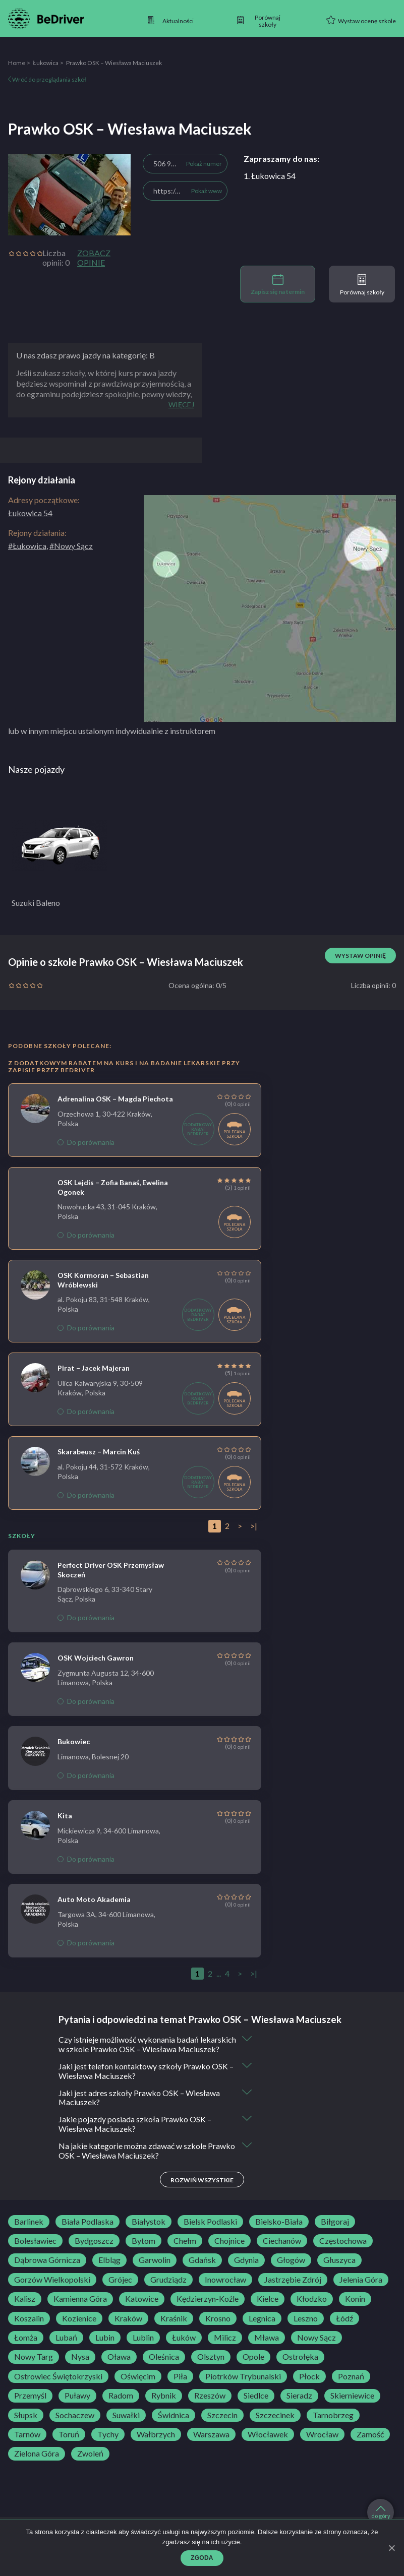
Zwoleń (90, 2464)
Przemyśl (30, 2406)
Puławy (77, 2406)
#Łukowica (27, 545)
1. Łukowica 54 (270, 175)
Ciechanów (282, 2251)
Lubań (66, 2348)
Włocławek (268, 2444)
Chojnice (229, 2251)
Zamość (370, 2444)
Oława (119, 2367)
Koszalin (29, 2328)
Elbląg (109, 2270)
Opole (253, 2367)
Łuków (184, 2348)
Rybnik (163, 2406)
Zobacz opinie (93, 258)
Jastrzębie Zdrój (292, 2289)
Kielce (267, 2309)
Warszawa (211, 2444)
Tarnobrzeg (333, 2425)
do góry (380, 2512)
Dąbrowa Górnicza (47, 2270)
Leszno (306, 2328)
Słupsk (25, 2425)
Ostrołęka (300, 2367)
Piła (180, 2386)
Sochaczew (74, 2425)
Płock (309, 2386)
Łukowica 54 (30, 513)
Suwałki (126, 2425)
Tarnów (27, 2444)
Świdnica (173, 2425)
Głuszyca (339, 2270)
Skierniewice (352, 2406)
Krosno (217, 2328)
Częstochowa (343, 2251)
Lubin (104, 2348)
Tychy (108, 2444)
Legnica (262, 2328)
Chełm (185, 2251)
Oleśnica (164, 2367)
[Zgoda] (391, 2548)
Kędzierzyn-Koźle (208, 2309)
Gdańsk (202, 2270)
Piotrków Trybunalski (243, 2386)
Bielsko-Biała (279, 2231)
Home (16, 63)
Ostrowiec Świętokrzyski (58, 2386)
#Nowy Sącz (71, 545)
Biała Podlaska (87, 2231)
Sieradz (299, 2406)
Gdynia (246, 2270)
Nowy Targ (33, 2367)
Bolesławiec (35, 2251)
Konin (355, 2309)
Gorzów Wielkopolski (52, 2289)
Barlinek (28, 2231)
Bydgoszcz (94, 2251)
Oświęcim (138, 2386)
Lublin (143, 2348)
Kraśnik (173, 2328)
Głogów (291, 2270)
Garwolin (154, 2270)
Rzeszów (209, 2406)
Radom (120, 2406)
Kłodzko (312, 2309)
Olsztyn (210, 2367)
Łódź (344, 2328)
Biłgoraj (335, 2231)
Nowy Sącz (316, 2348)
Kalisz (24, 2309)
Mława (266, 2348)
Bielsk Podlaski (210, 2231)
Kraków (128, 2328)
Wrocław (322, 2444)
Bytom (143, 2251)
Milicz (225, 2348)
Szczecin (222, 2425)
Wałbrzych (156, 2444)
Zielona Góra (36, 2464)
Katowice (141, 2309)
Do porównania (85, 1142)
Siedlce (256, 2406)
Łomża (25, 2348)
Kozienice (79, 2328)
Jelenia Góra (360, 2289)
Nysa (80, 2367)
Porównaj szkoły (362, 285)
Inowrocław (225, 2289)
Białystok (148, 2231)
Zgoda (202, 2557)
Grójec (120, 2289)
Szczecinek (275, 2425)
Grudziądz (168, 2289)
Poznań (351, 2386)
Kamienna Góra (80, 2309)
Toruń (69, 2444)
